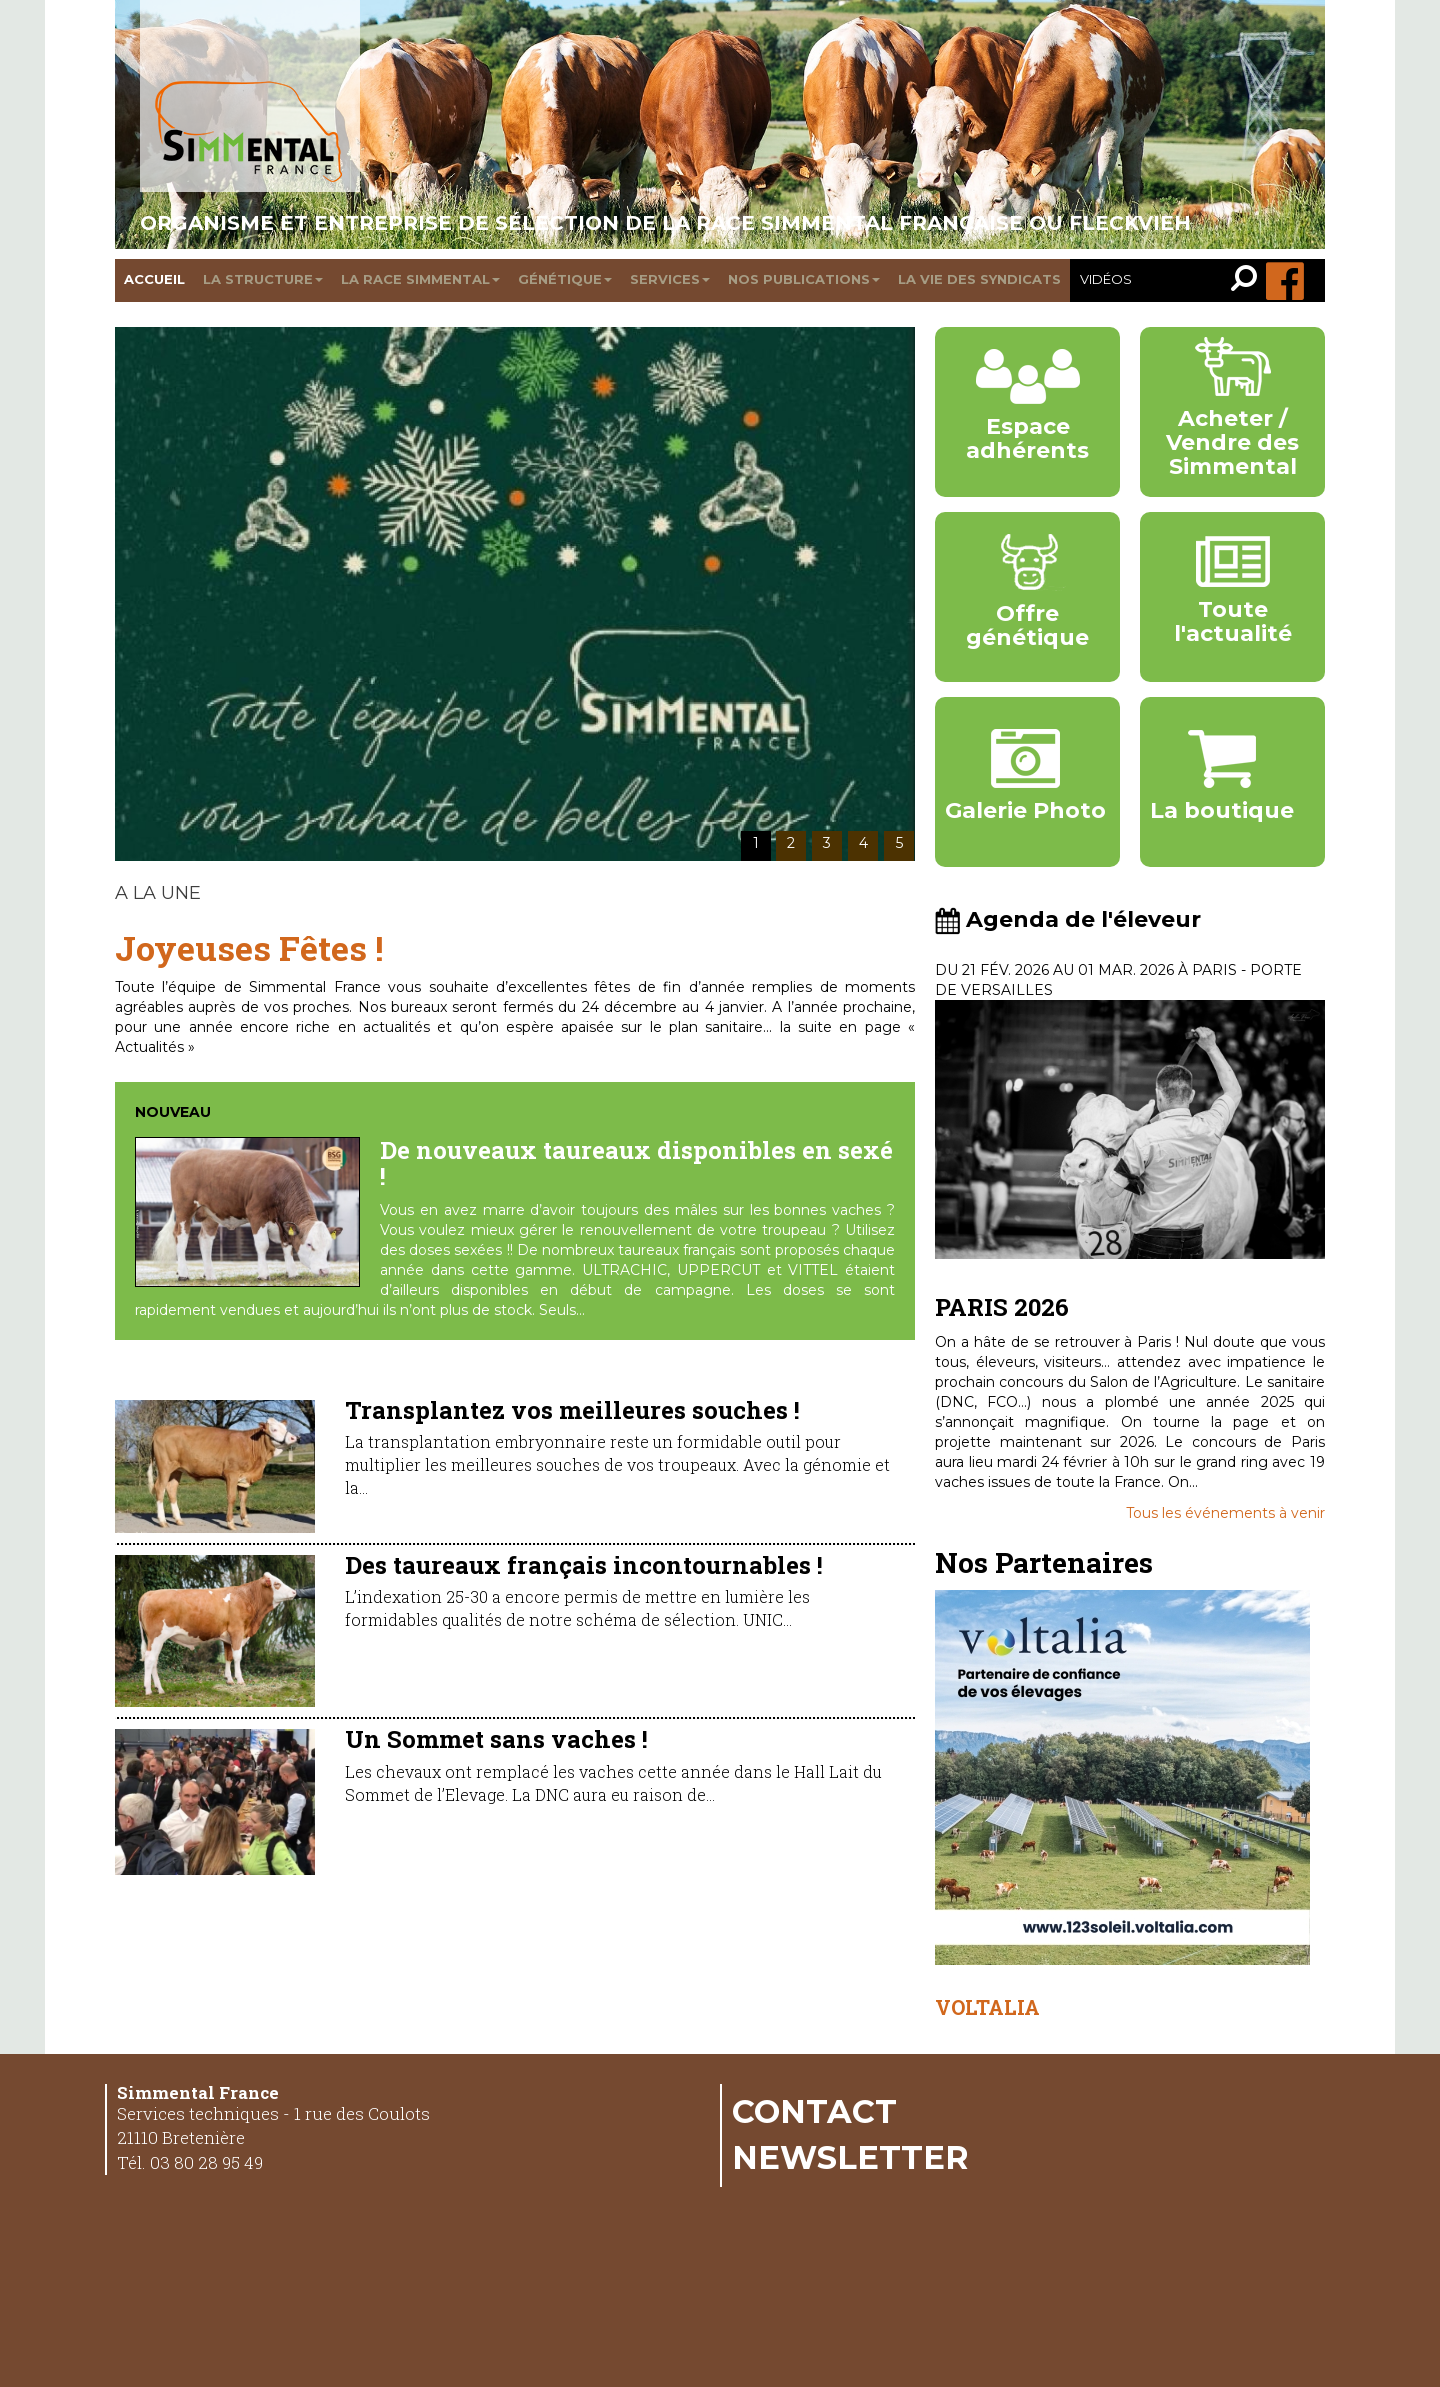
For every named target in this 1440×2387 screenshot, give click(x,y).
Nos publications (804, 279)
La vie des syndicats (979, 279)
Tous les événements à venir (1225, 1513)
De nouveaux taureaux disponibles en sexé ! (636, 1163)
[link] (1248, 280)
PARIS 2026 (1002, 1307)
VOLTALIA (987, 2007)
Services (670, 279)
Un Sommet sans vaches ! (496, 1739)
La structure (263, 279)
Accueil (154, 279)
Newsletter (850, 2157)
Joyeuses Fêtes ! (249, 947)
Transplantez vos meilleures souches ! (572, 1410)
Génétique (565, 279)
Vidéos (1106, 279)
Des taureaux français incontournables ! (584, 1565)
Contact (814, 2111)
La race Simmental (420, 279)
